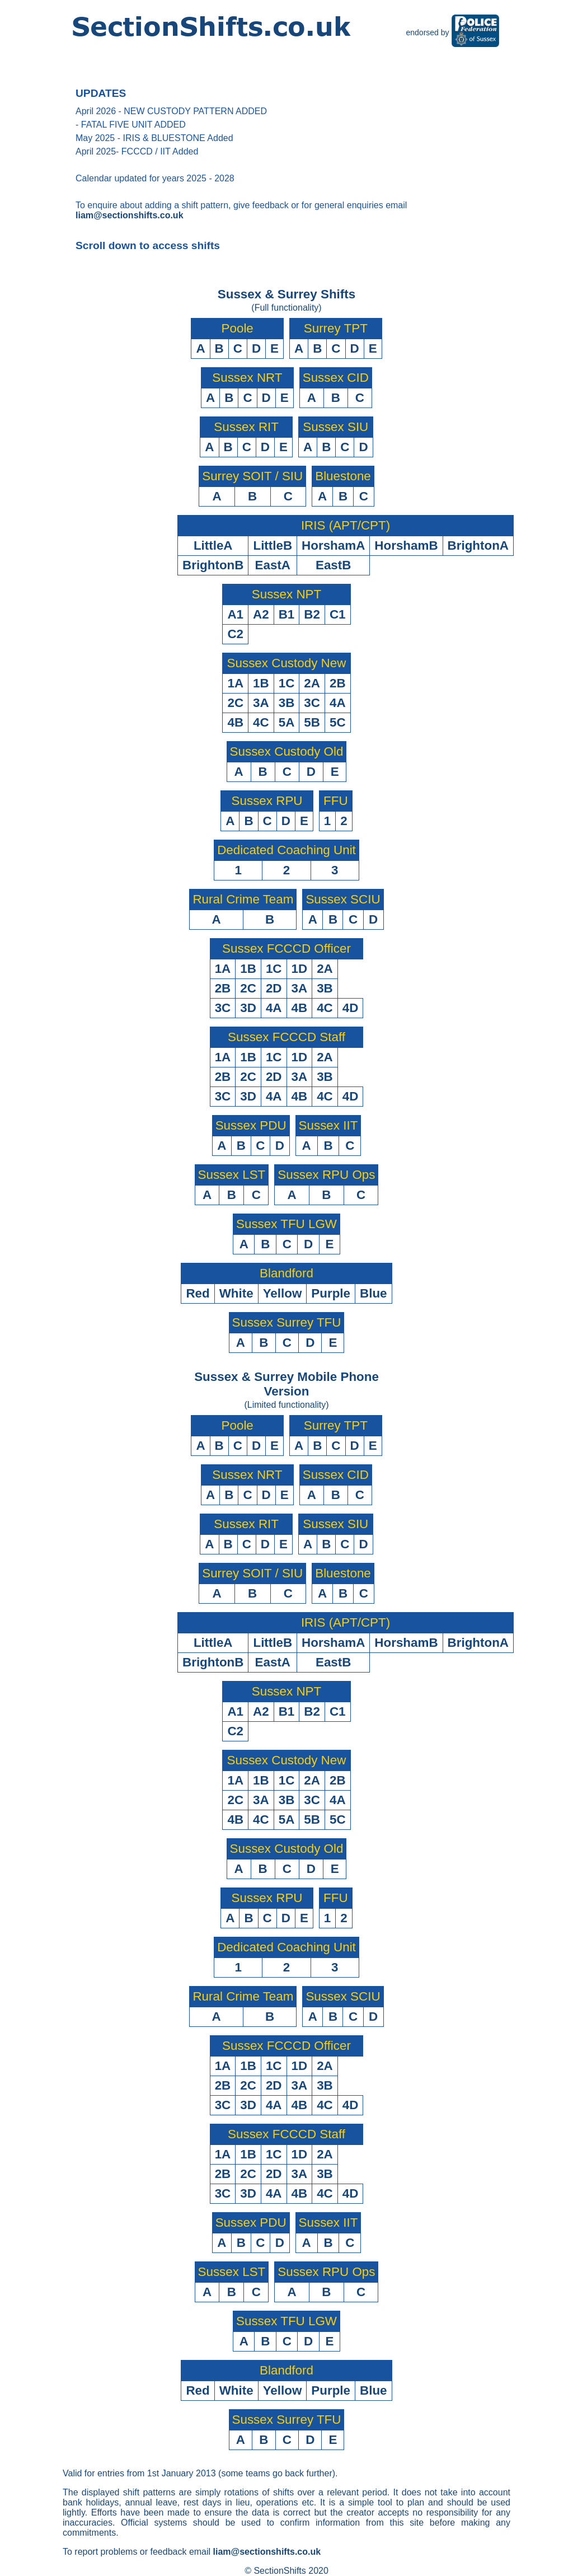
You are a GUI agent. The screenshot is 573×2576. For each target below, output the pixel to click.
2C (235, 703)
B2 (312, 614)
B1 (287, 614)
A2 (261, 614)
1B (261, 683)
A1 (235, 614)
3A (261, 703)
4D (350, 1008)
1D (300, 969)
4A (338, 703)
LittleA (213, 545)
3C (312, 703)
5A (287, 722)
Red (197, 1293)
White (236, 1293)
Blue (373, 1293)
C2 (235, 634)
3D (248, 1008)
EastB (333, 565)
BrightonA (478, 545)
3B (287, 703)
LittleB (272, 545)
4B (235, 722)
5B (312, 722)
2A (312, 683)
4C (261, 722)
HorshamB (406, 545)
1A (235, 683)
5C (338, 722)
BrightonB (212, 565)
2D (274, 988)
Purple (330, 1293)
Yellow (282, 1293)
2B (338, 683)
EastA (272, 565)
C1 (338, 614)
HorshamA (333, 545)
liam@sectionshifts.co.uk (130, 215)
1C (287, 683)
